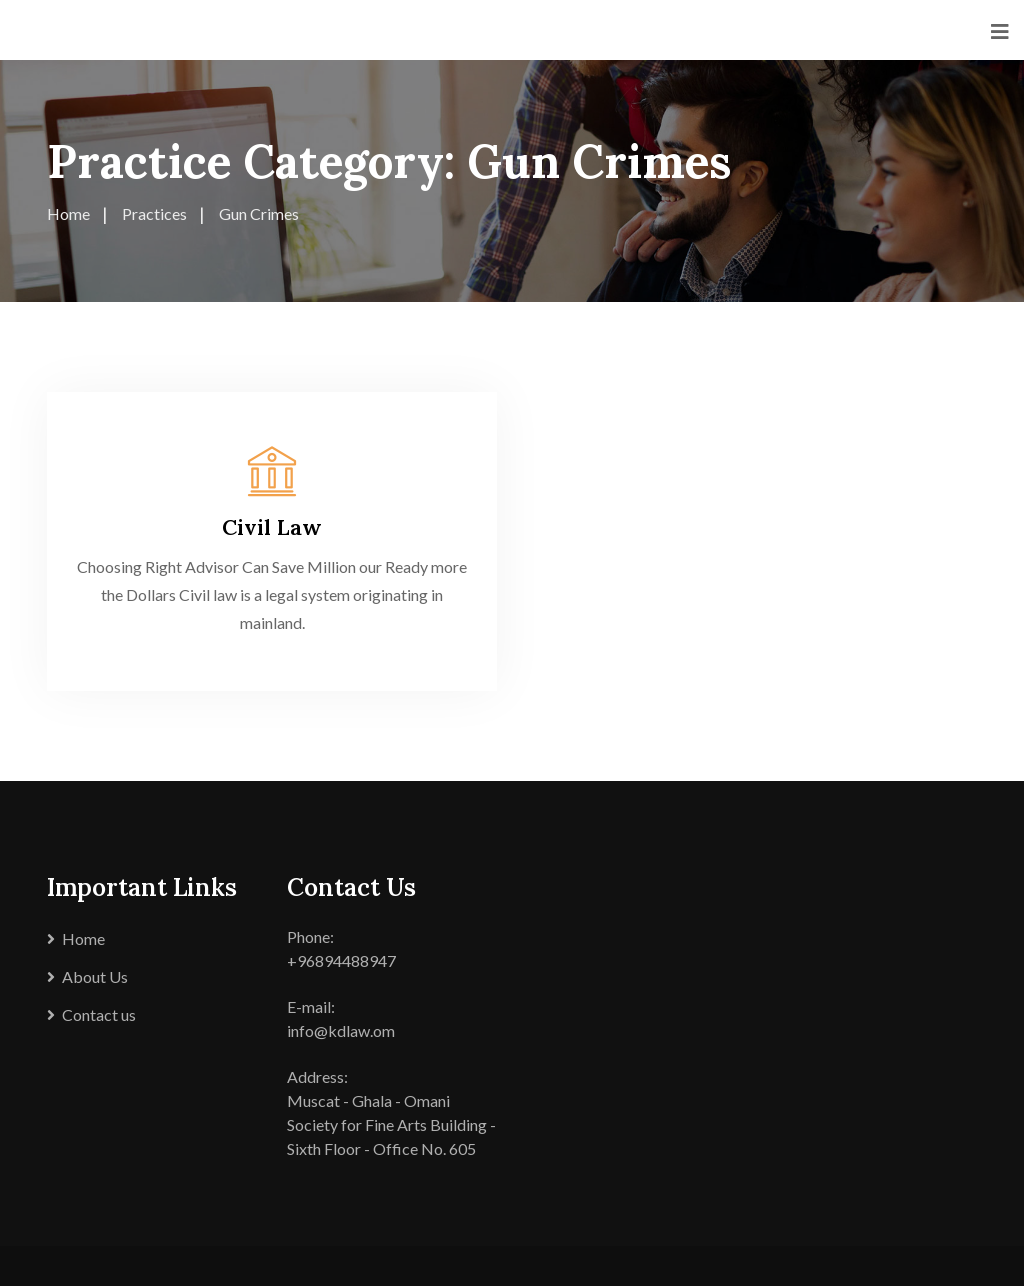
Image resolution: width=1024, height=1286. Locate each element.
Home (83, 938)
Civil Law (272, 527)
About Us (95, 976)
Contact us (99, 1014)
